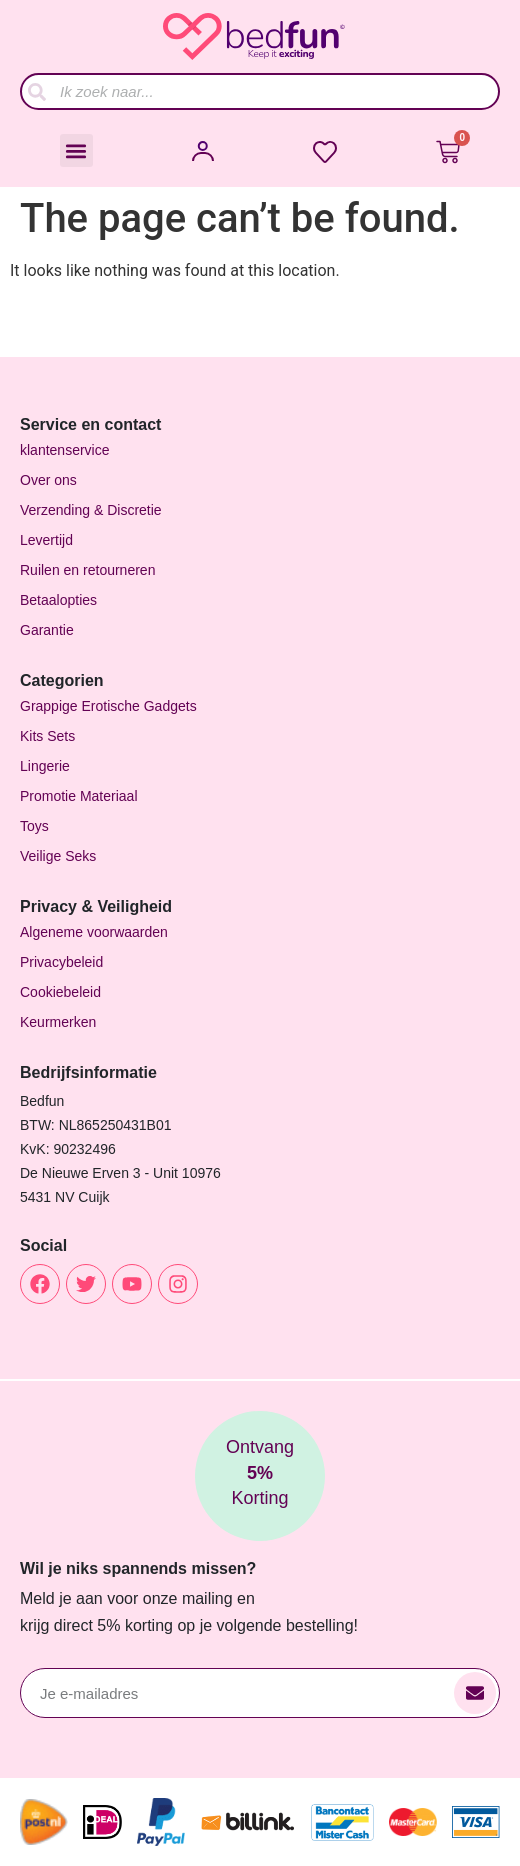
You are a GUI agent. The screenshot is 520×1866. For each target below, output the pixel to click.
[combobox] (260, 91)
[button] (76, 150)
